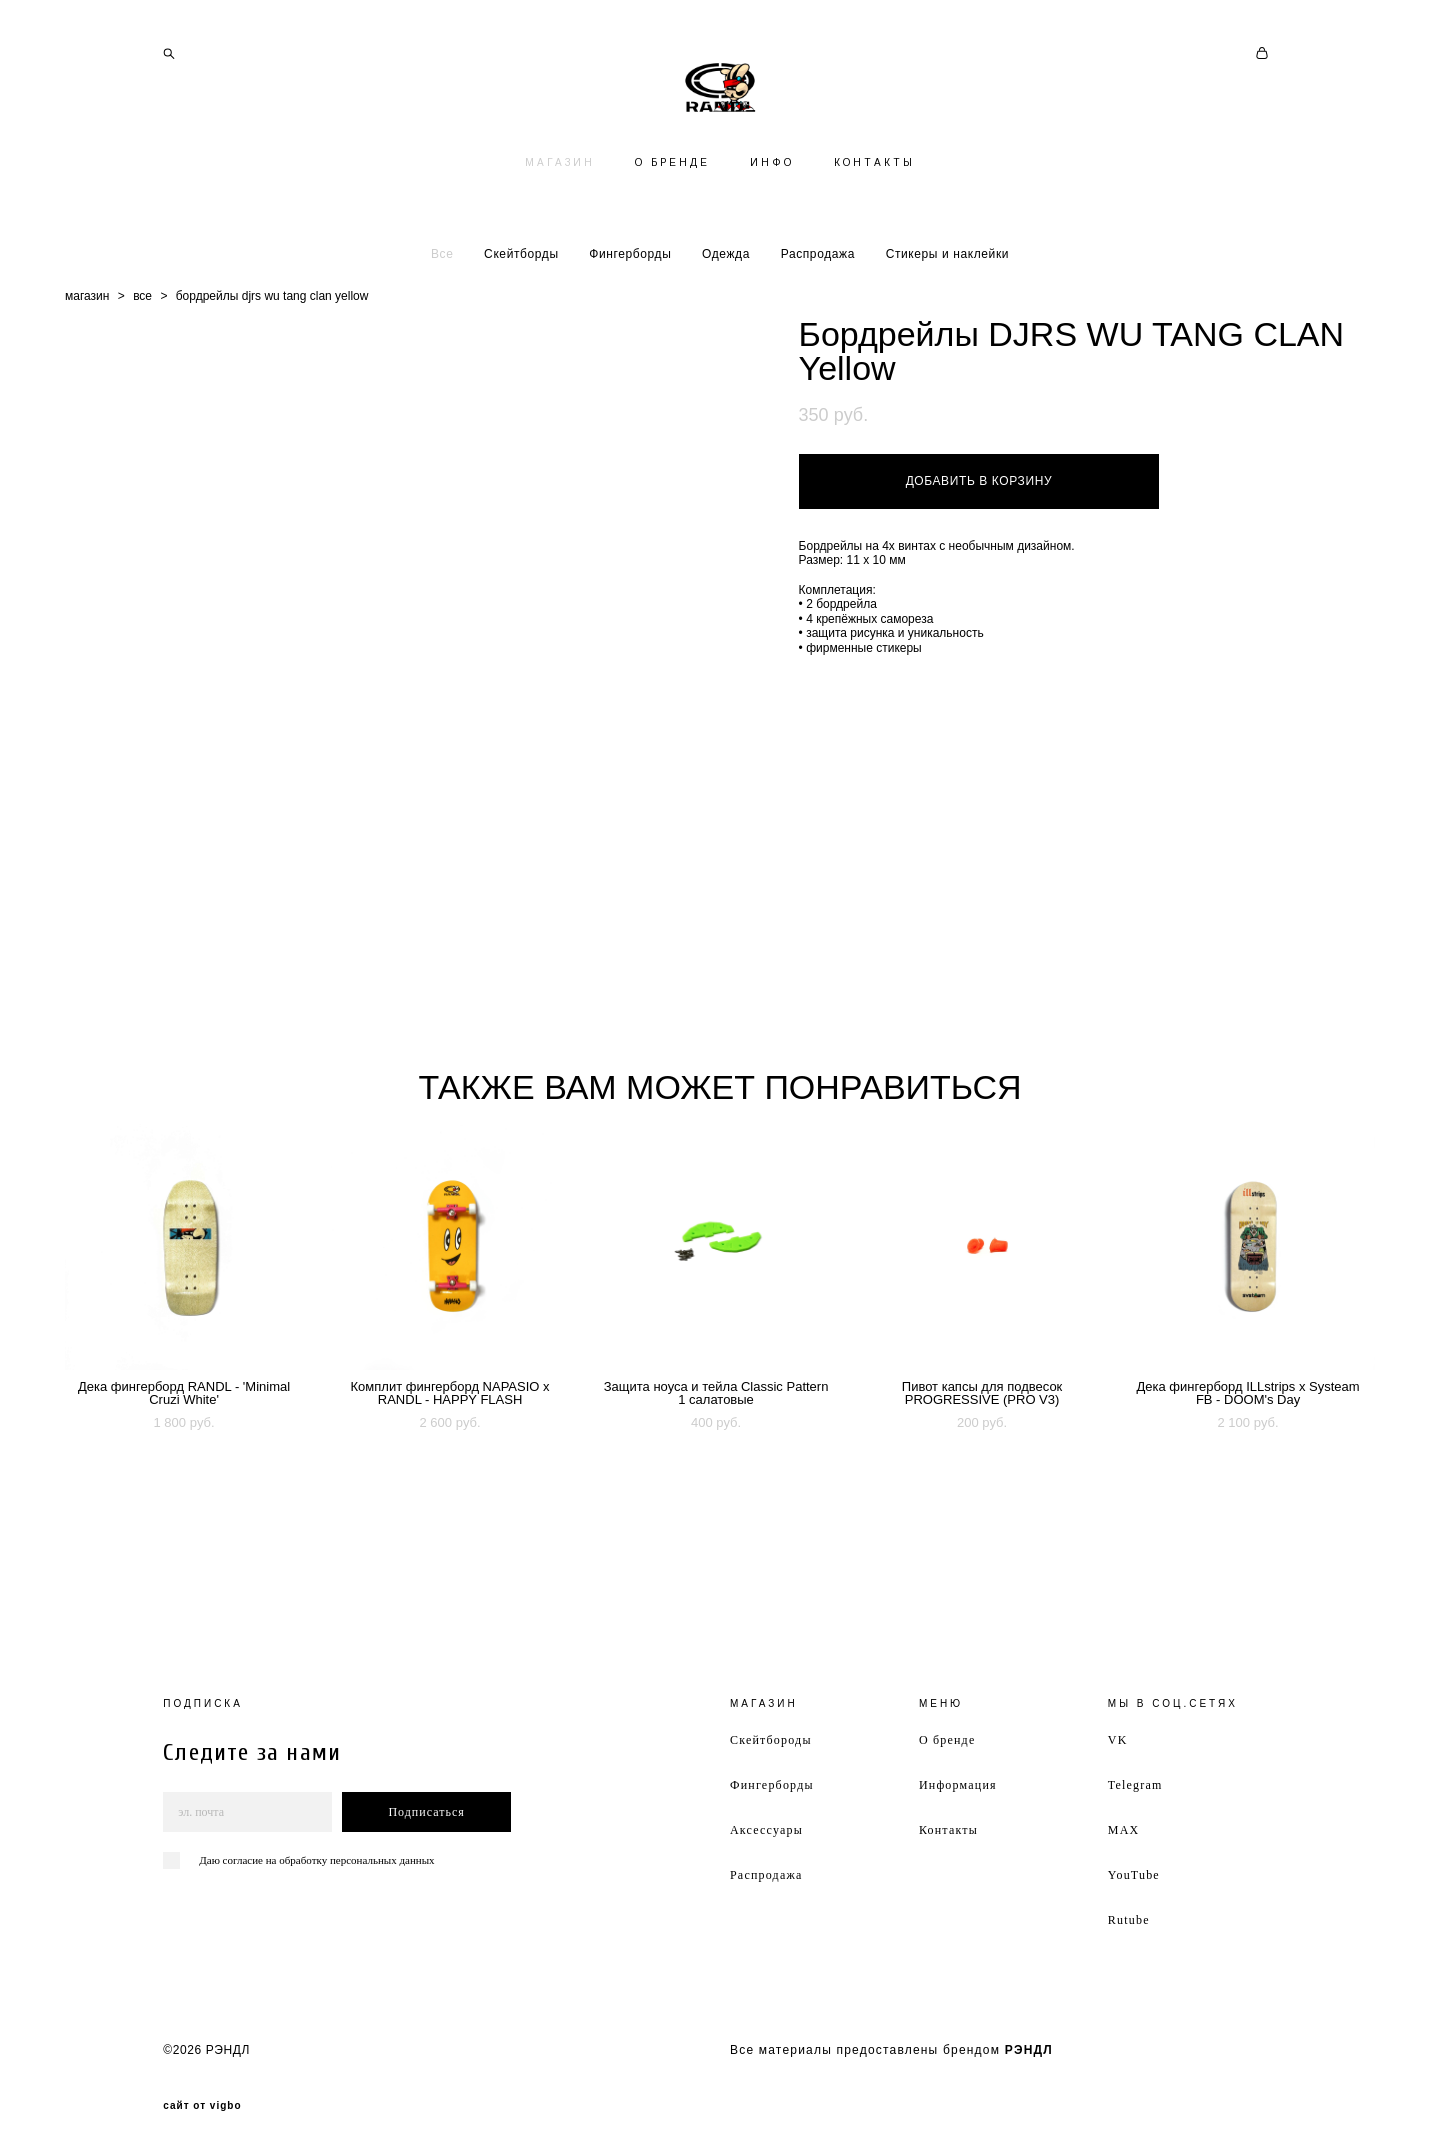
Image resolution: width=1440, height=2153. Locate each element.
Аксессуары (766, 1830)
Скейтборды (521, 334)
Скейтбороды (771, 1740)
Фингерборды (630, 334)
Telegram (1135, 1785)
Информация (958, 1785)
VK (1118, 1740)
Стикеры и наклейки (947, 334)
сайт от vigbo (202, 2106)
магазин (87, 376)
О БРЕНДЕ (672, 242)
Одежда (726, 334)
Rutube (1129, 1920)
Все (442, 334)
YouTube (1134, 1875)
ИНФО (772, 242)
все (142, 376)
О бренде (947, 1740)
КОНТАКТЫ (874, 242)
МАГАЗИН (560, 242)
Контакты (948, 1830)
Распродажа (818, 334)
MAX (1124, 1830)
